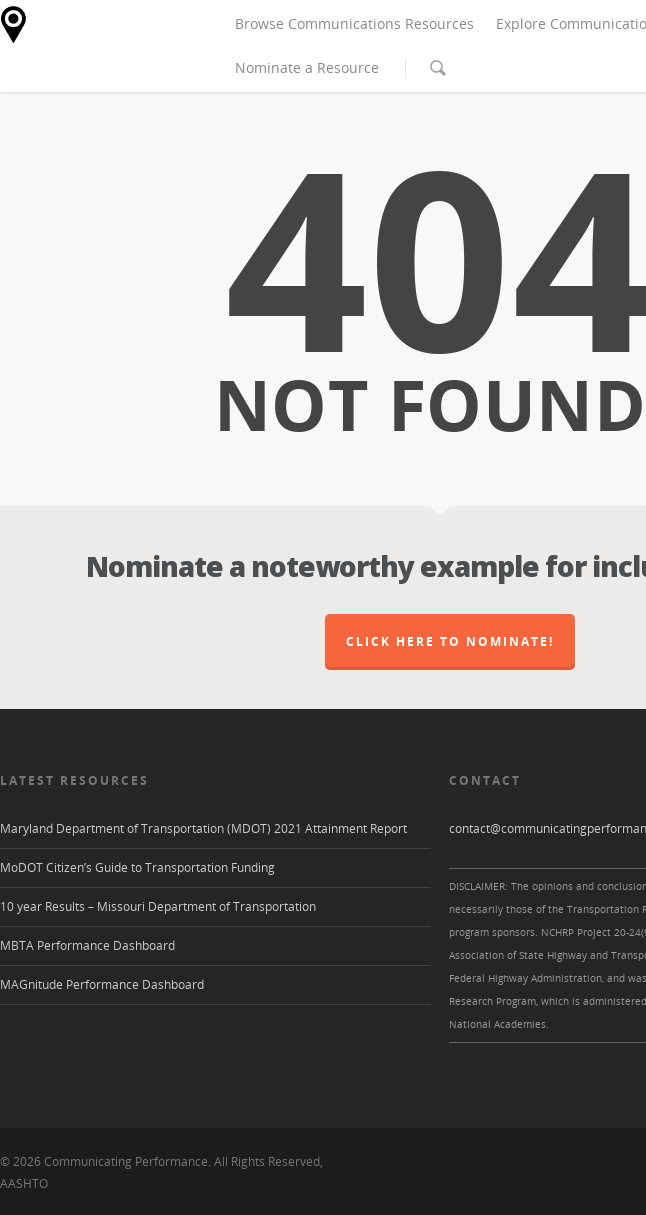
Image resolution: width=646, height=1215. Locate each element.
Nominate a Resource (307, 67)
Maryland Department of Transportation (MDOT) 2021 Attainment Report (203, 828)
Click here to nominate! (450, 641)
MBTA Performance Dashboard (87, 945)
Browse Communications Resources (354, 23)
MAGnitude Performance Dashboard (102, 984)
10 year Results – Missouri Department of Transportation (158, 906)
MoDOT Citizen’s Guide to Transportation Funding (137, 867)
